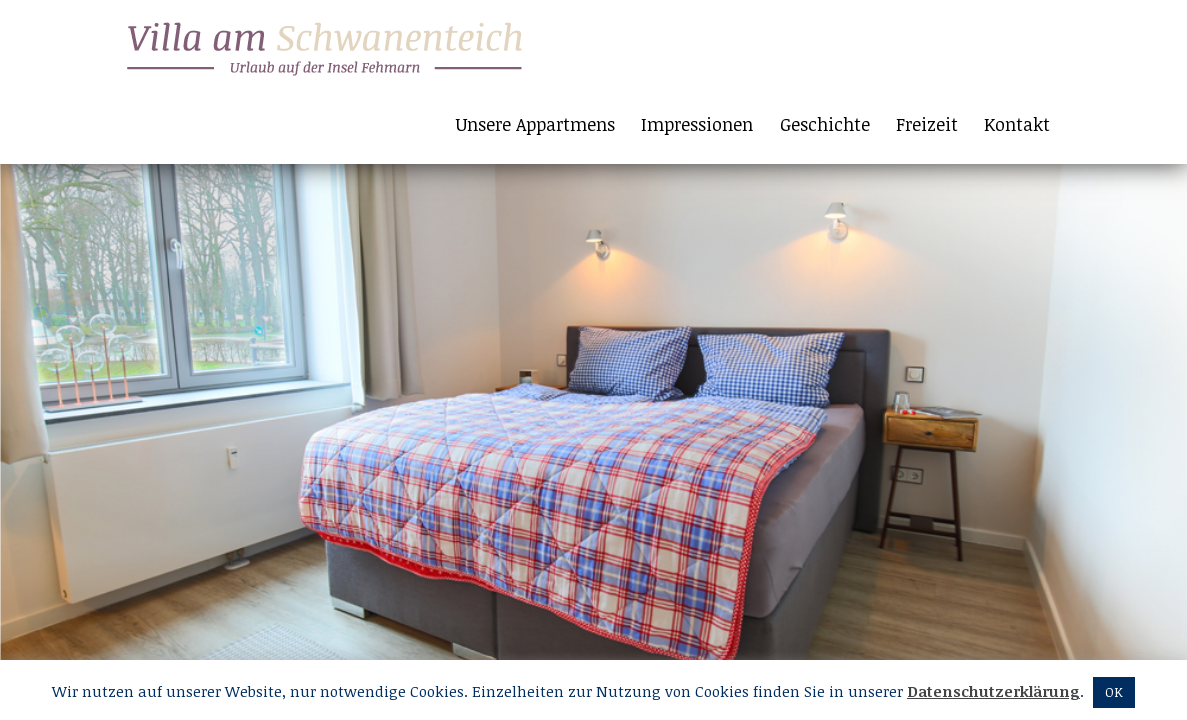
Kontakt (1017, 124)
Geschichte (825, 124)
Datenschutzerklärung (993, 691)
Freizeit (927, 124)
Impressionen (697, 124)
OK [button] (1114, 692)
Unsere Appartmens (535, 124)
